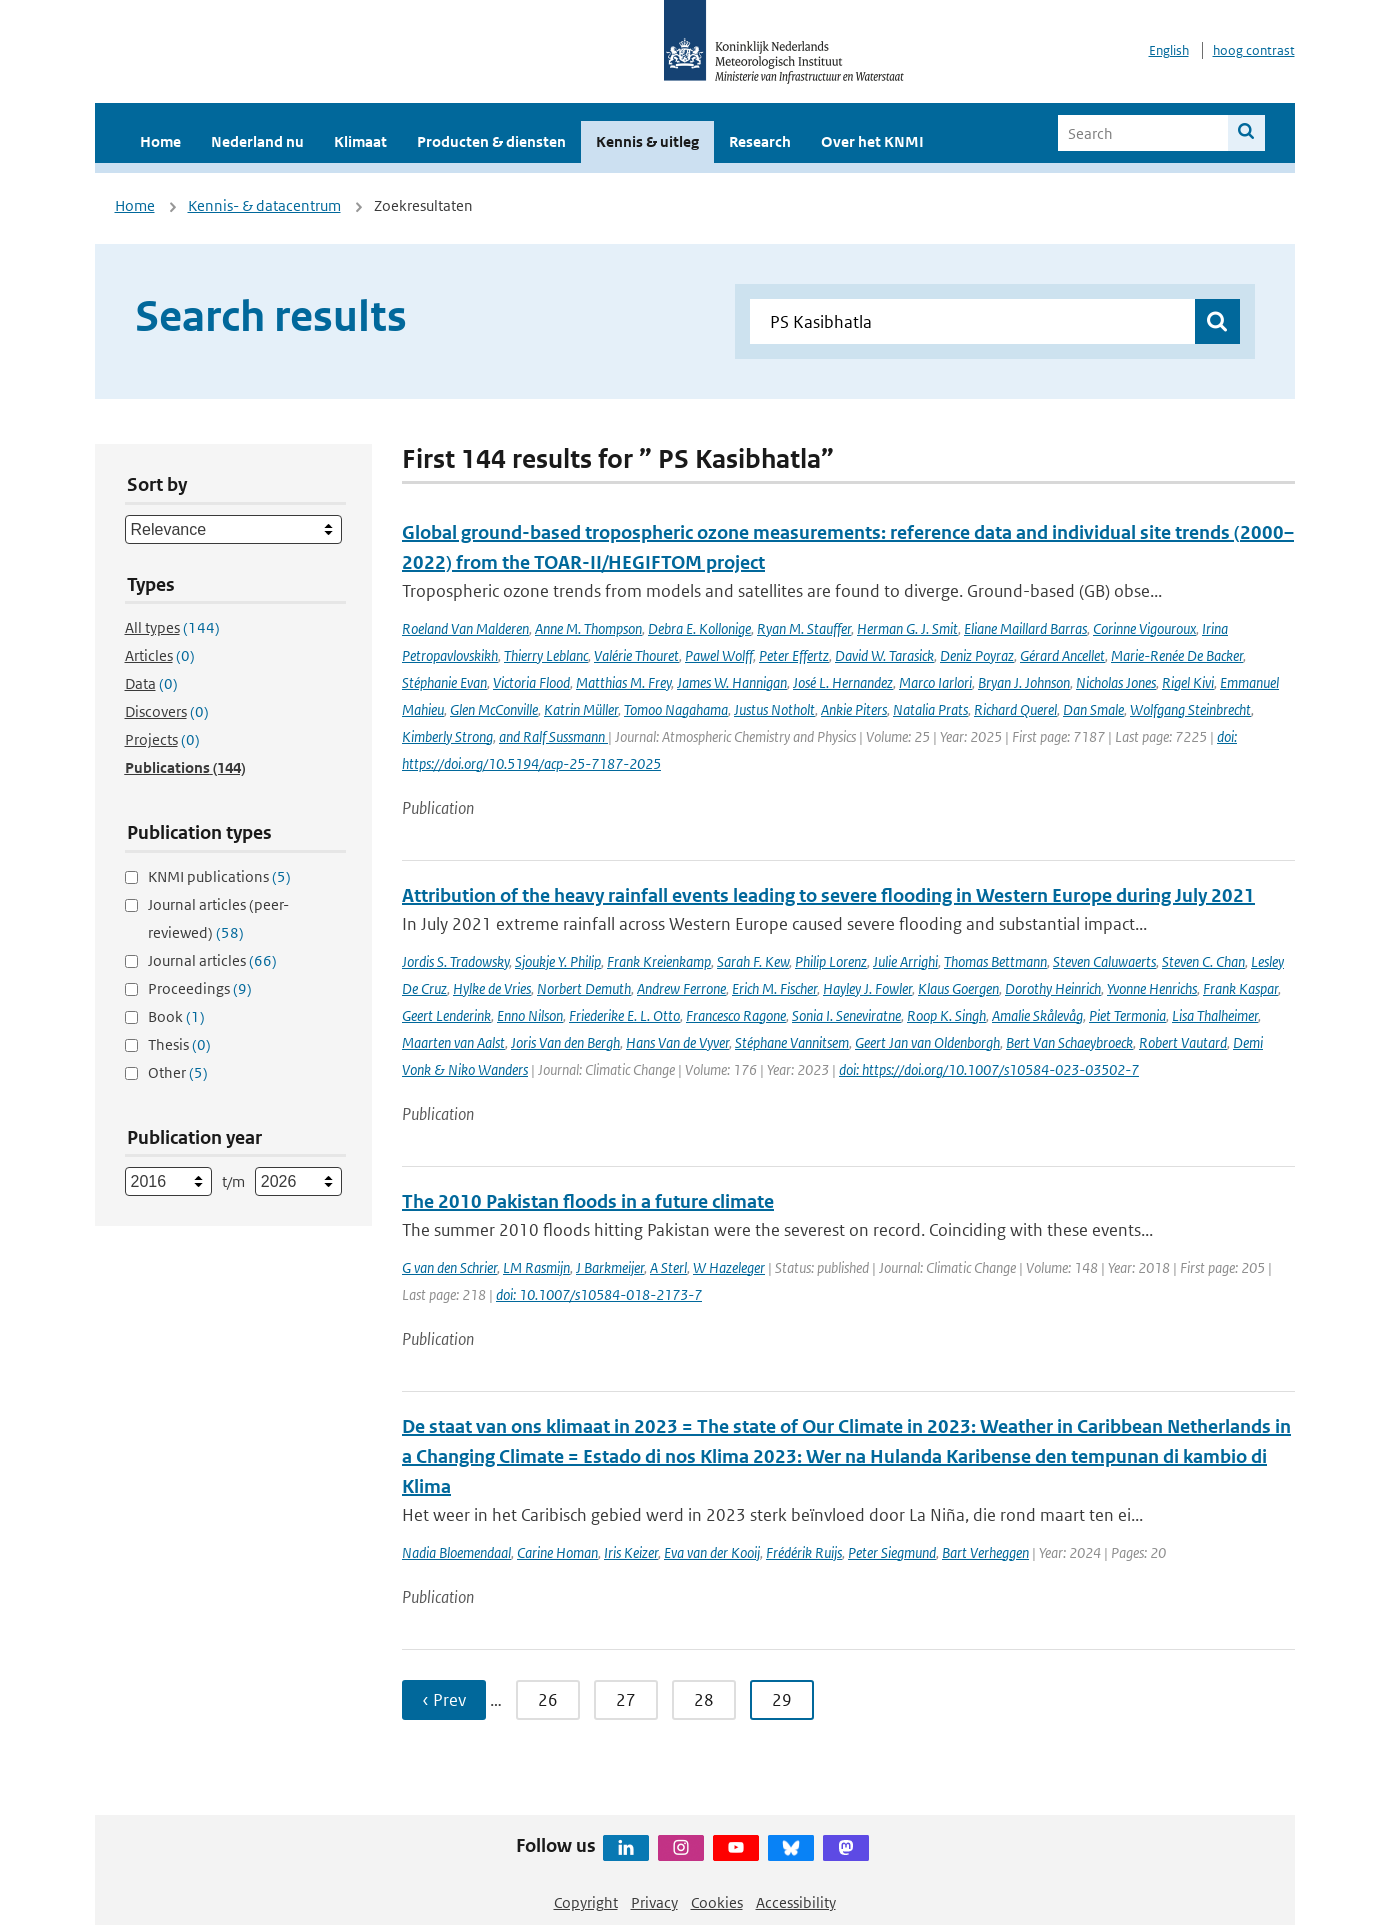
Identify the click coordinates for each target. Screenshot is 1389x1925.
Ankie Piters (854, 709)
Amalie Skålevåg (1037, 1015)
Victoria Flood (531, 682)
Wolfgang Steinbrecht (1190, 709)
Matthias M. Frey (623, 682)
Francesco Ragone (736, 1015)
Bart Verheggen (985, 1552)
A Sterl (668, 1267)
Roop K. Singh (946, 1015)
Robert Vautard (1183, 1042)
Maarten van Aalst (453, 1042)
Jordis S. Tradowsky (455, 961)
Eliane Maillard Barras (1025, 628)
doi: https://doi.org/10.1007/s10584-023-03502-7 (989, 1069)
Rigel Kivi (1188, 682)
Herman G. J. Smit (907, 628)
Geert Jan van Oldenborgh (927, 1042)
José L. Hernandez (843, 682)
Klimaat (360, 141)
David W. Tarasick (884, 655)
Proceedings (200, 988)
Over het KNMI (872, 141)
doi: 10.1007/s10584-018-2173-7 (599, 1294)
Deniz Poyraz (977, 655)
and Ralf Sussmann (553, 736)
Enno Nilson (530, 1015)
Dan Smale (1093, 709)
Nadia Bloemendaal (456, 1552)
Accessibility (796, 1902)
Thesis (179, 1044)
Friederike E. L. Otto (624, 1015)
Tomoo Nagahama (676, 709)
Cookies (717, 1902)
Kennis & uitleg (647, 141)
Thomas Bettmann (995, 961)
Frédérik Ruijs (804, 1552)
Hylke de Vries (492, 988)
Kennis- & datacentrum (264, 205)
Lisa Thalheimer (1215, 1015)
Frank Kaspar (1240, 988)
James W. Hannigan (732, 682)
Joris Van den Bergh (565, 1042)
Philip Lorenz (831, 961)
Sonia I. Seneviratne (846, 1015)
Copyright (586, 1902)
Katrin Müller (581, 709)
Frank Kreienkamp (659, 961)
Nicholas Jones (1116, 682)
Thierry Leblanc (546, 655)
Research (760, 141)
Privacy (654, 1902)
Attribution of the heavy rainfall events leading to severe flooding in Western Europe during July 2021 (828, 895)
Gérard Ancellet (1062, 655)
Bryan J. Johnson (1024, 682)
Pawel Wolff (719, 655)
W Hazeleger (729, 1267)
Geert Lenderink (446, 1015)
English (1169, 50)
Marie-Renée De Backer (1177, 655)
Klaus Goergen (958, 988)
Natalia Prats (930, 709)
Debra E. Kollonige (699, 628)
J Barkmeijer (610, 1267)
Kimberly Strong (447, 736)
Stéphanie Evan (444, 682)
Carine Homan (557, 1552)
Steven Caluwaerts (1104, 961)
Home (160, 141)
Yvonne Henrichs (1152, 988)
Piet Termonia (1127, 1015)
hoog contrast (1254, 50)
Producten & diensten (491, 141)
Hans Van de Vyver (677, 1042)
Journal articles (212, 960)
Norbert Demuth (584, 988)
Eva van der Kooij (712, 1552)
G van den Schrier (449, 1267)
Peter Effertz (794, 655)
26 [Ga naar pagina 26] (548, 1700)
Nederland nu (257, 141)
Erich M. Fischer (774, 988)
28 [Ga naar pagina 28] (704, 1700)
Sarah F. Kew (753, 961)
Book (176, 1016)
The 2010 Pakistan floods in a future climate (588, 1201)
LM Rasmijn (536, 1267)
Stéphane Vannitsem (792, 1042)
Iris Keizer (631, 1552)
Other (178, 1072)
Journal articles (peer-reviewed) (218, 918)
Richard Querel (1015, 709)
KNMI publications (219, 876)
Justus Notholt (774, 709)
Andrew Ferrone (681, 988)
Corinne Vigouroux (1144, 628)
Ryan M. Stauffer (804, 628)
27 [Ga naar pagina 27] (626, 1700)
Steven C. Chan (1203, 961)
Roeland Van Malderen (465, 628)
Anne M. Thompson (588, 628)
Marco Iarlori (935, 682)
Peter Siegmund (892, 1552)
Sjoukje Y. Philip (558, 961)
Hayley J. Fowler (867, 988)
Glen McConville (494, 709)
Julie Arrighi (905, 961)
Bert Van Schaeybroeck (1069, 1042)
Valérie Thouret (636, 655)
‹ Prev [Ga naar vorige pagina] (444, 1700)
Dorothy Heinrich (1053, 988)
